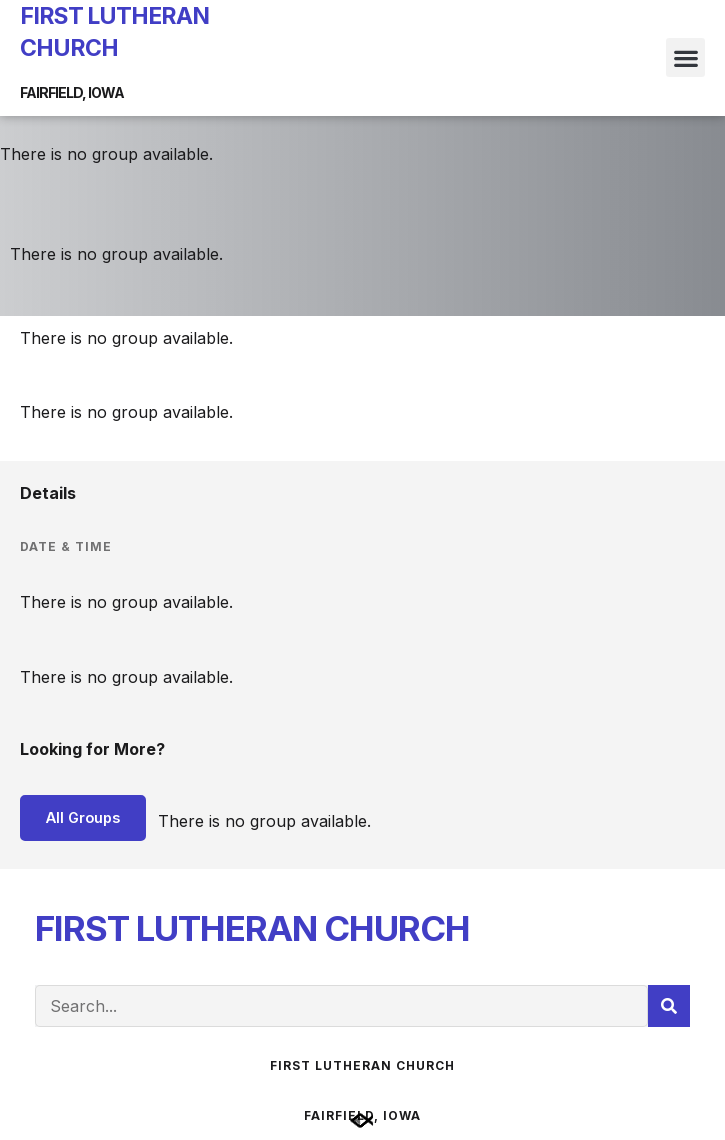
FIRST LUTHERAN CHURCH (252, 928)
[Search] (669, 1006)
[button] (685, 57)
